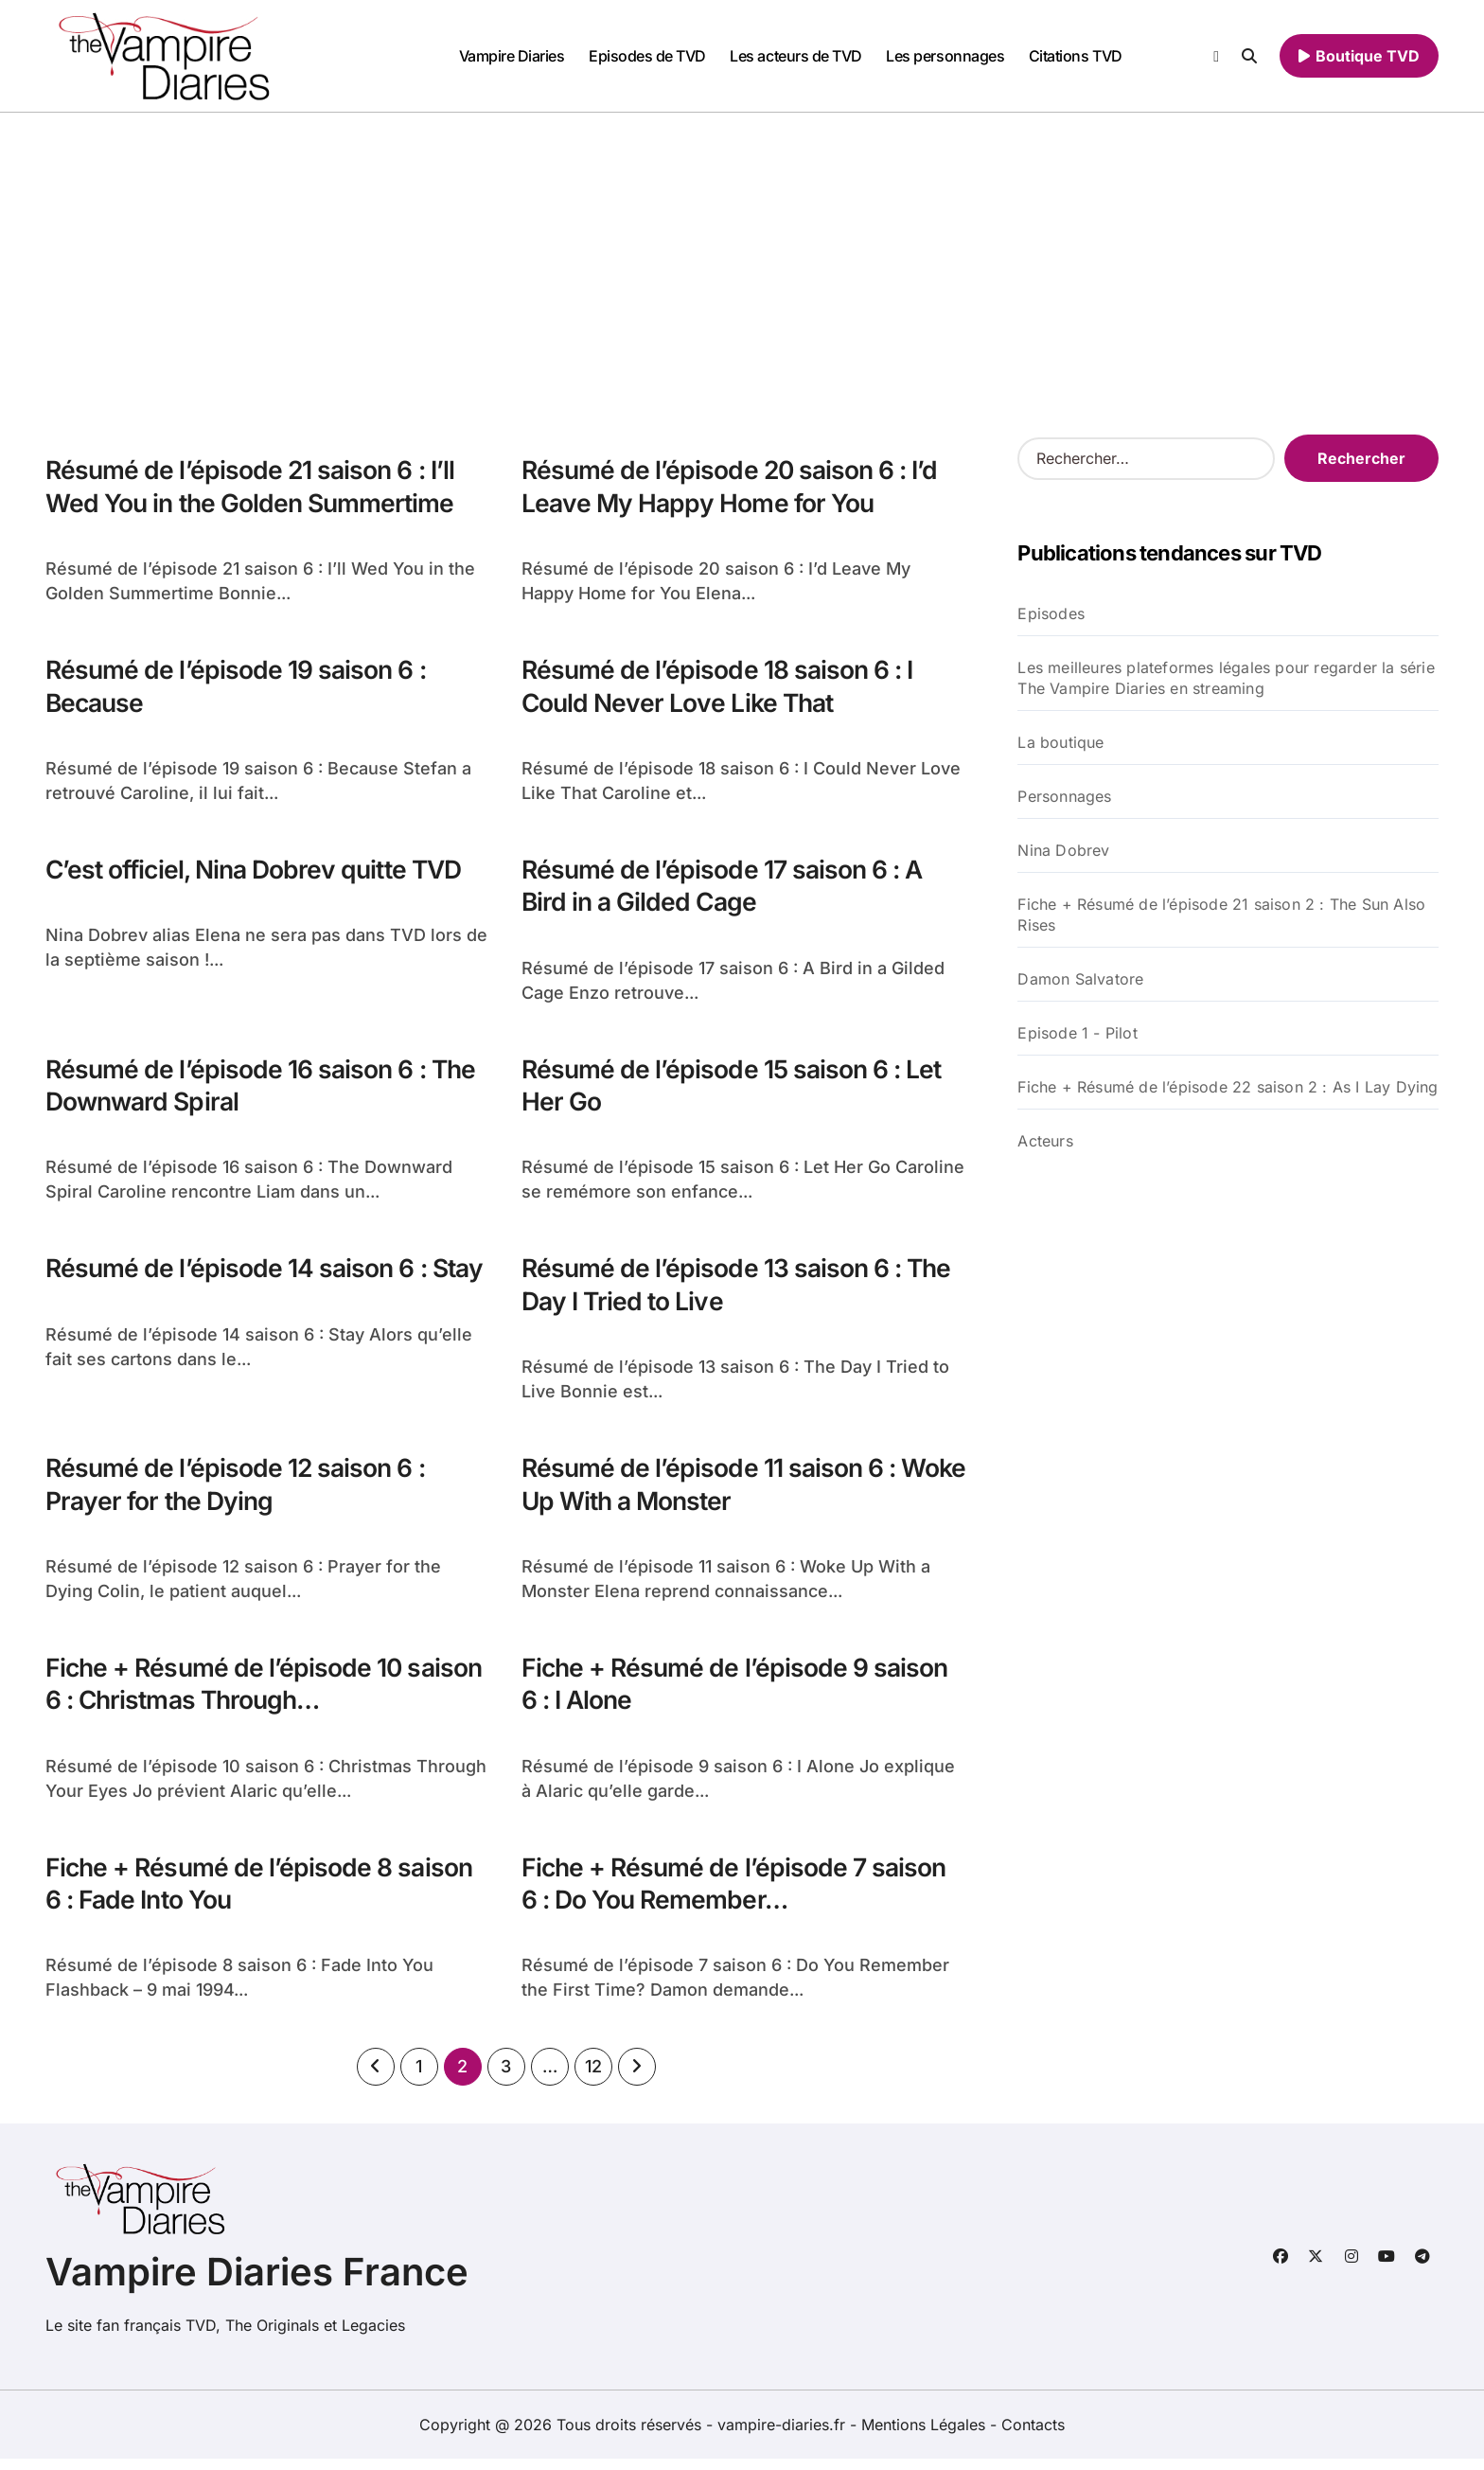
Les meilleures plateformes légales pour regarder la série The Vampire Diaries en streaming (1225, 678)
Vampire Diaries (512, 55)
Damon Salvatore (1080, 978)
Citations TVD (1075, 55)
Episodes (1051, 613)
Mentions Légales (925, 2435)
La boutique (1060, 742)
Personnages (1064, 796)
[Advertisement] (742, 254)
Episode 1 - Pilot (1077, 1032)
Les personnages (945, 55)
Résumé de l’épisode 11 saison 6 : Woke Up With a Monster (710, 1491)
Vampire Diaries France (256, 2283)
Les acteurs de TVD (795, 55)
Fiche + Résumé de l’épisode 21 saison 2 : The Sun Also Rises (1221, 914)
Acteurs (1044, 1140)
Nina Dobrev (1063, 850)
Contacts (1033, 2435)
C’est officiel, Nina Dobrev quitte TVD (260, 872)
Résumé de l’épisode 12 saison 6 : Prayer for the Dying (237, 1491)
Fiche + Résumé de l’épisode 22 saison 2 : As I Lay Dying (1227, 1086)
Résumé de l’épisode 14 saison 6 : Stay (267, 1273)
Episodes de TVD (647, 55)
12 (593, 2078)
